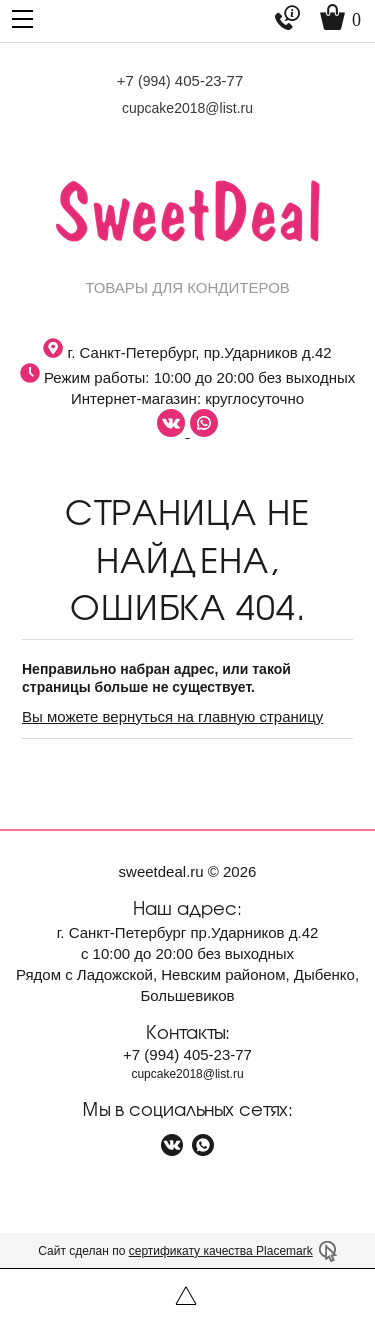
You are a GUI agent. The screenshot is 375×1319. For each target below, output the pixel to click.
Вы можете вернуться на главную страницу (172, 716)
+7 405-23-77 (180, 80)
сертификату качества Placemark (221, 1251)
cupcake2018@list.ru (187, 108)
